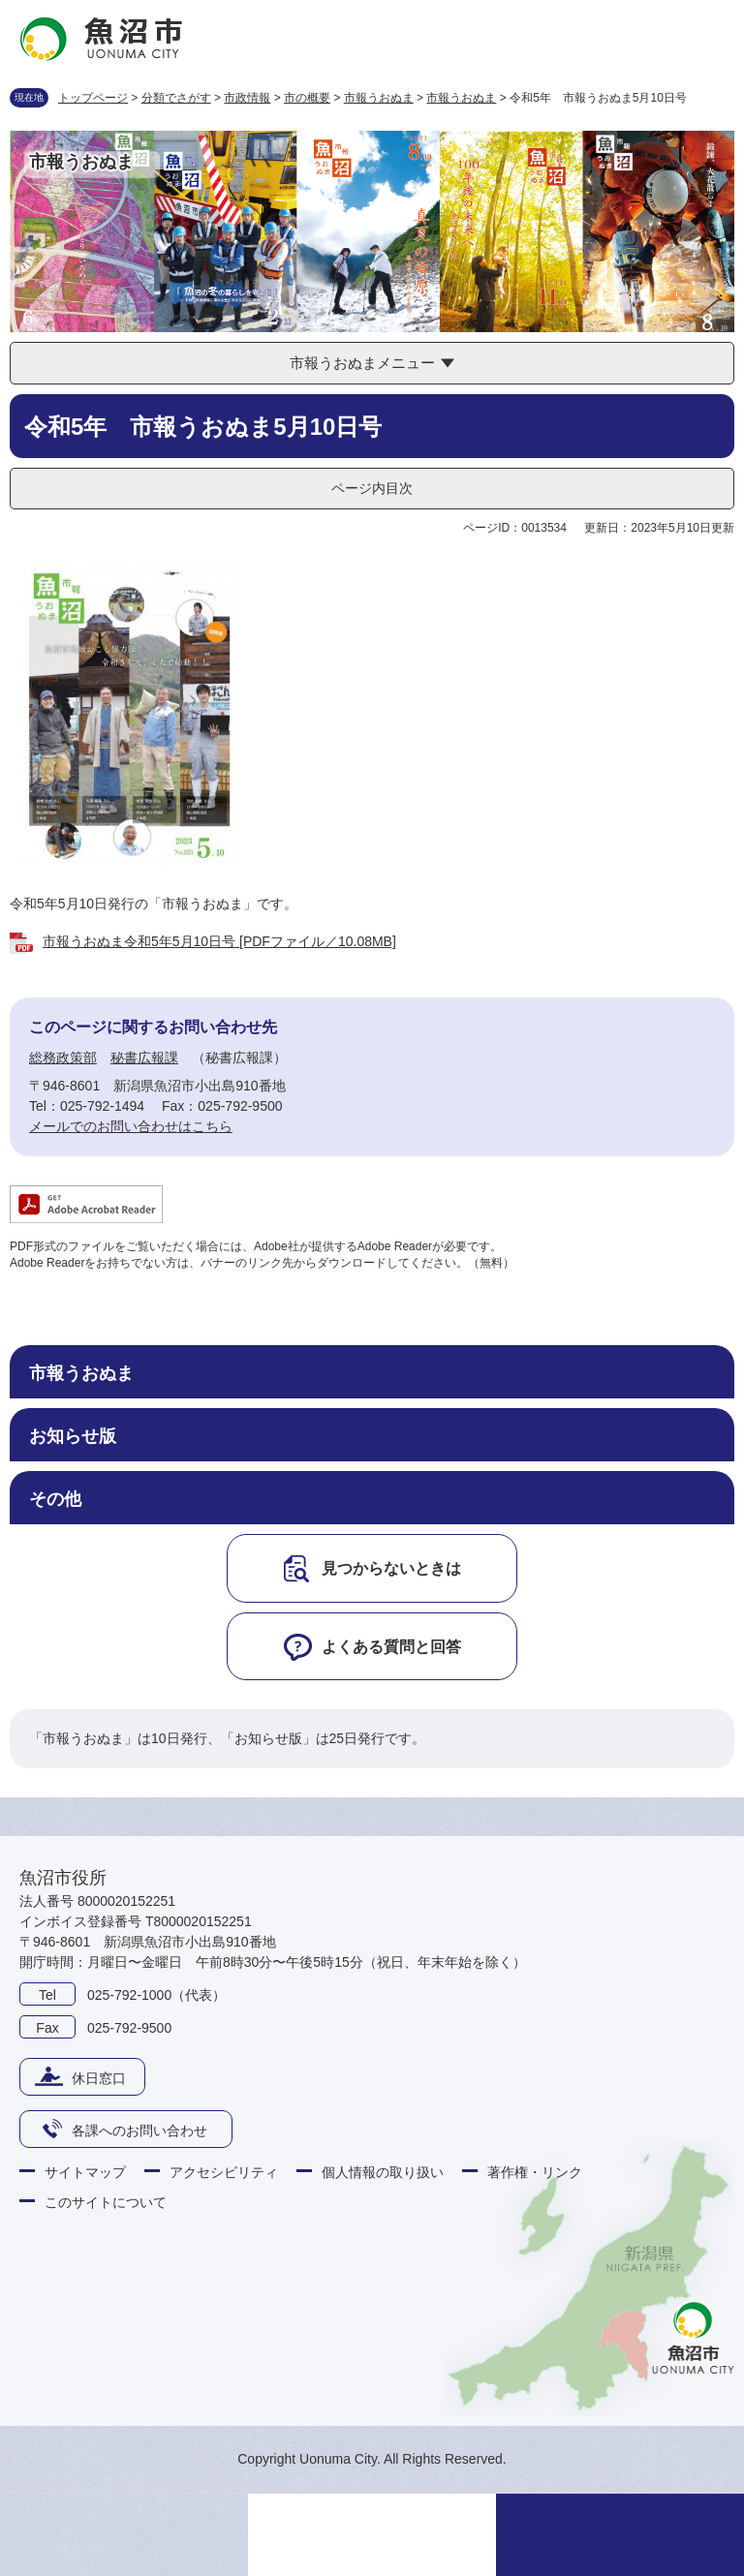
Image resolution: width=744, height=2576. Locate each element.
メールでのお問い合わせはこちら (130, 1126)
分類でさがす (176, 98)
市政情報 (247, 98)
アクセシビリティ (224, 2172)
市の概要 (307, 98)
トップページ (93, 98)
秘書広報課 (144, 1057)
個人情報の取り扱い (383, 2172)
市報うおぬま (379, 98)
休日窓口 (99, 2078)
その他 (55, 1499)
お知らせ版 (72, 1436)
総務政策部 (63, 1057)
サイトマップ (85, 2172)
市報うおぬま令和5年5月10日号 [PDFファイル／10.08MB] (219, 941)
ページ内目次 (372, 488)
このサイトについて (106, 2202)
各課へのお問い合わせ (139, 2130)
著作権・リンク (534, 2172)
